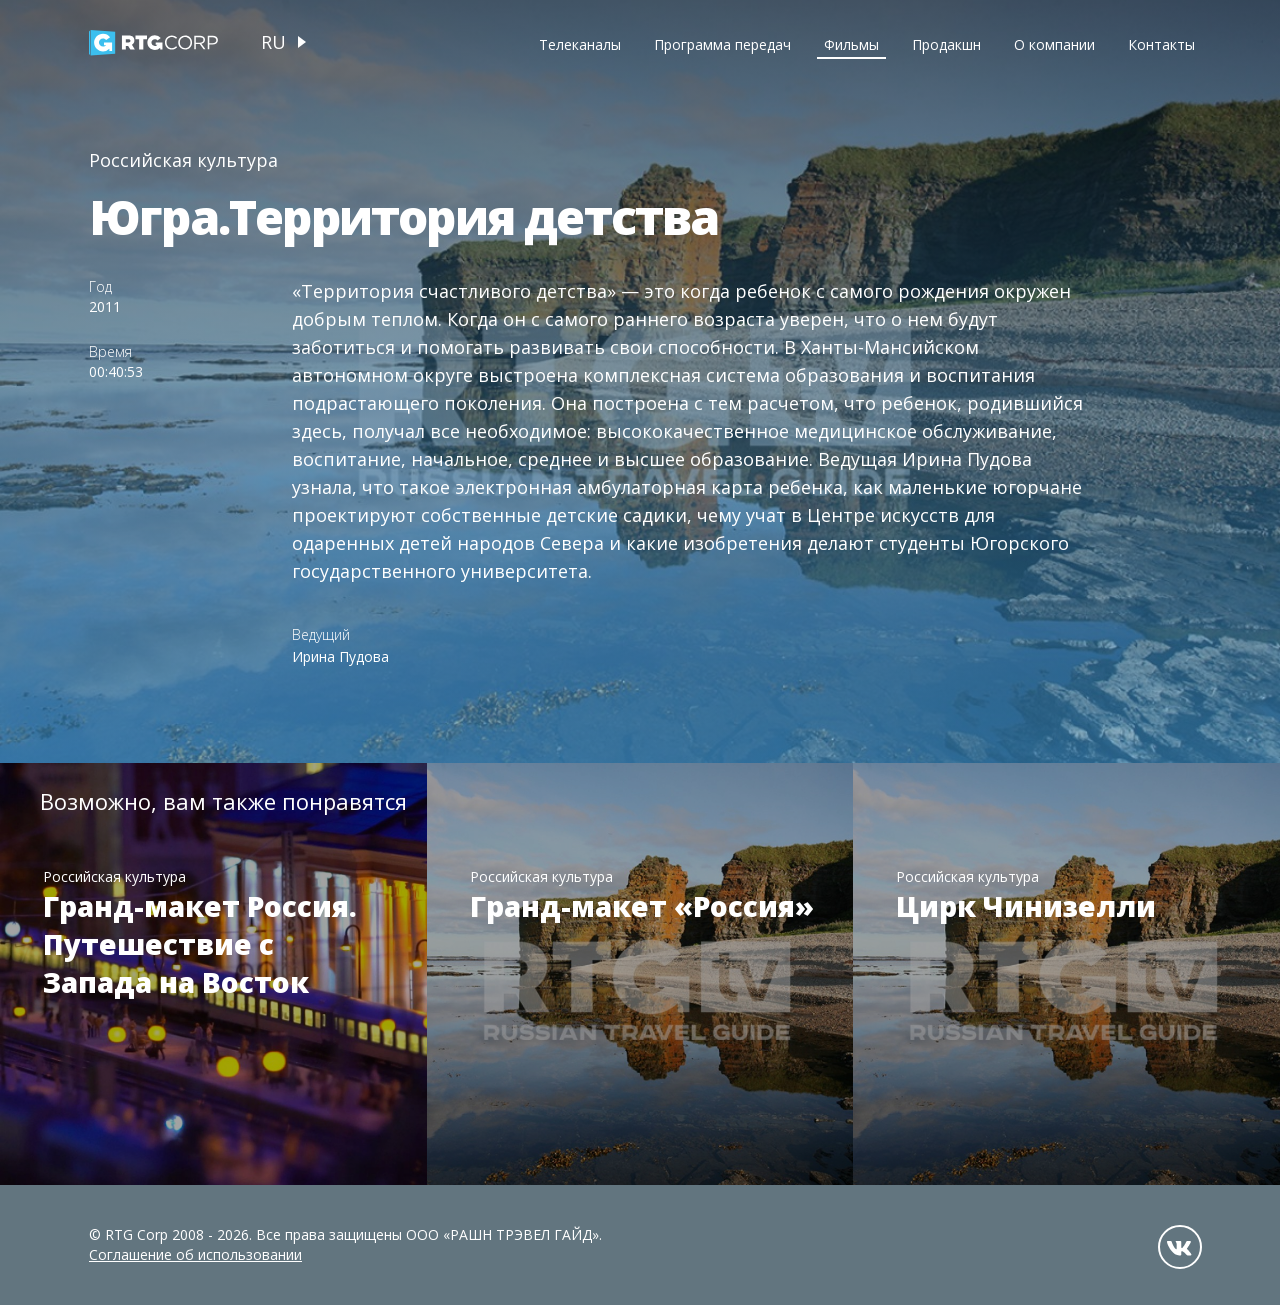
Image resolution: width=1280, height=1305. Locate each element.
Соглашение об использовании (195, 1254)
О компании (1054, 44)
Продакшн (946, 44)
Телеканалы (580, 44)
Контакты (1161, 44)
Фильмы (851, 44)
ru (273, 42)
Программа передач (722, 44)
